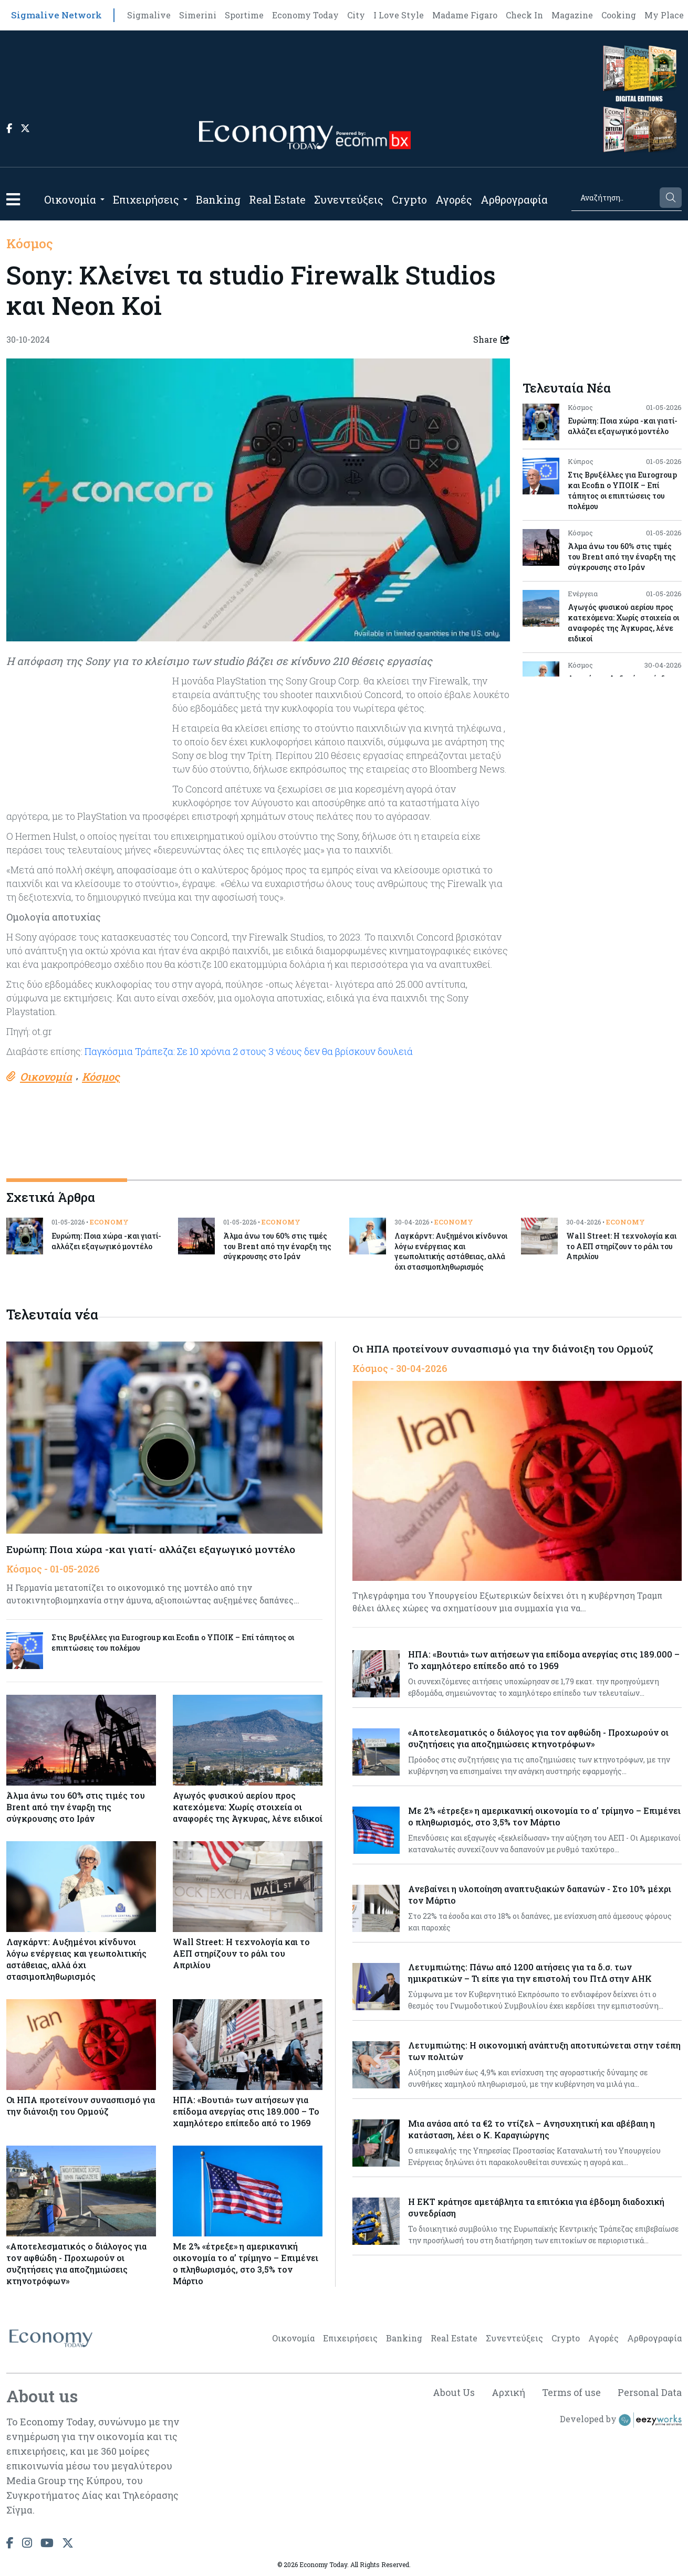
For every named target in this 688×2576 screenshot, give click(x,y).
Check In (524, 14)
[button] (13, 199)
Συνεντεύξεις (348, 199)
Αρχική (508, 2392)
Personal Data (650, 2392)
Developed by (621, 2419)
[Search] (614, 197)
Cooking (618, 14)
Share (491, 339)
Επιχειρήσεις (146, 199)
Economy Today (305, 14)
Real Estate (277, 199)
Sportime (244, 14)
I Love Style (398, 14)
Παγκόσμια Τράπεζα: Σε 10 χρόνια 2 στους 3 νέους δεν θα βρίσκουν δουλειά (249, 1051)
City (356, 14)
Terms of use (571, 2392)
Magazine (572, 14)
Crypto (409, 199)
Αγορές (453, 199)
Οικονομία (70, 199)
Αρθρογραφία (514, 199)
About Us (453, 2392)
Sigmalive (149, 14)
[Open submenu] (102, 199)
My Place (664, 14)
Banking (218, 199)
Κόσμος (29, 243)
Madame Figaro (464, 14)
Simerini (197, 14)
